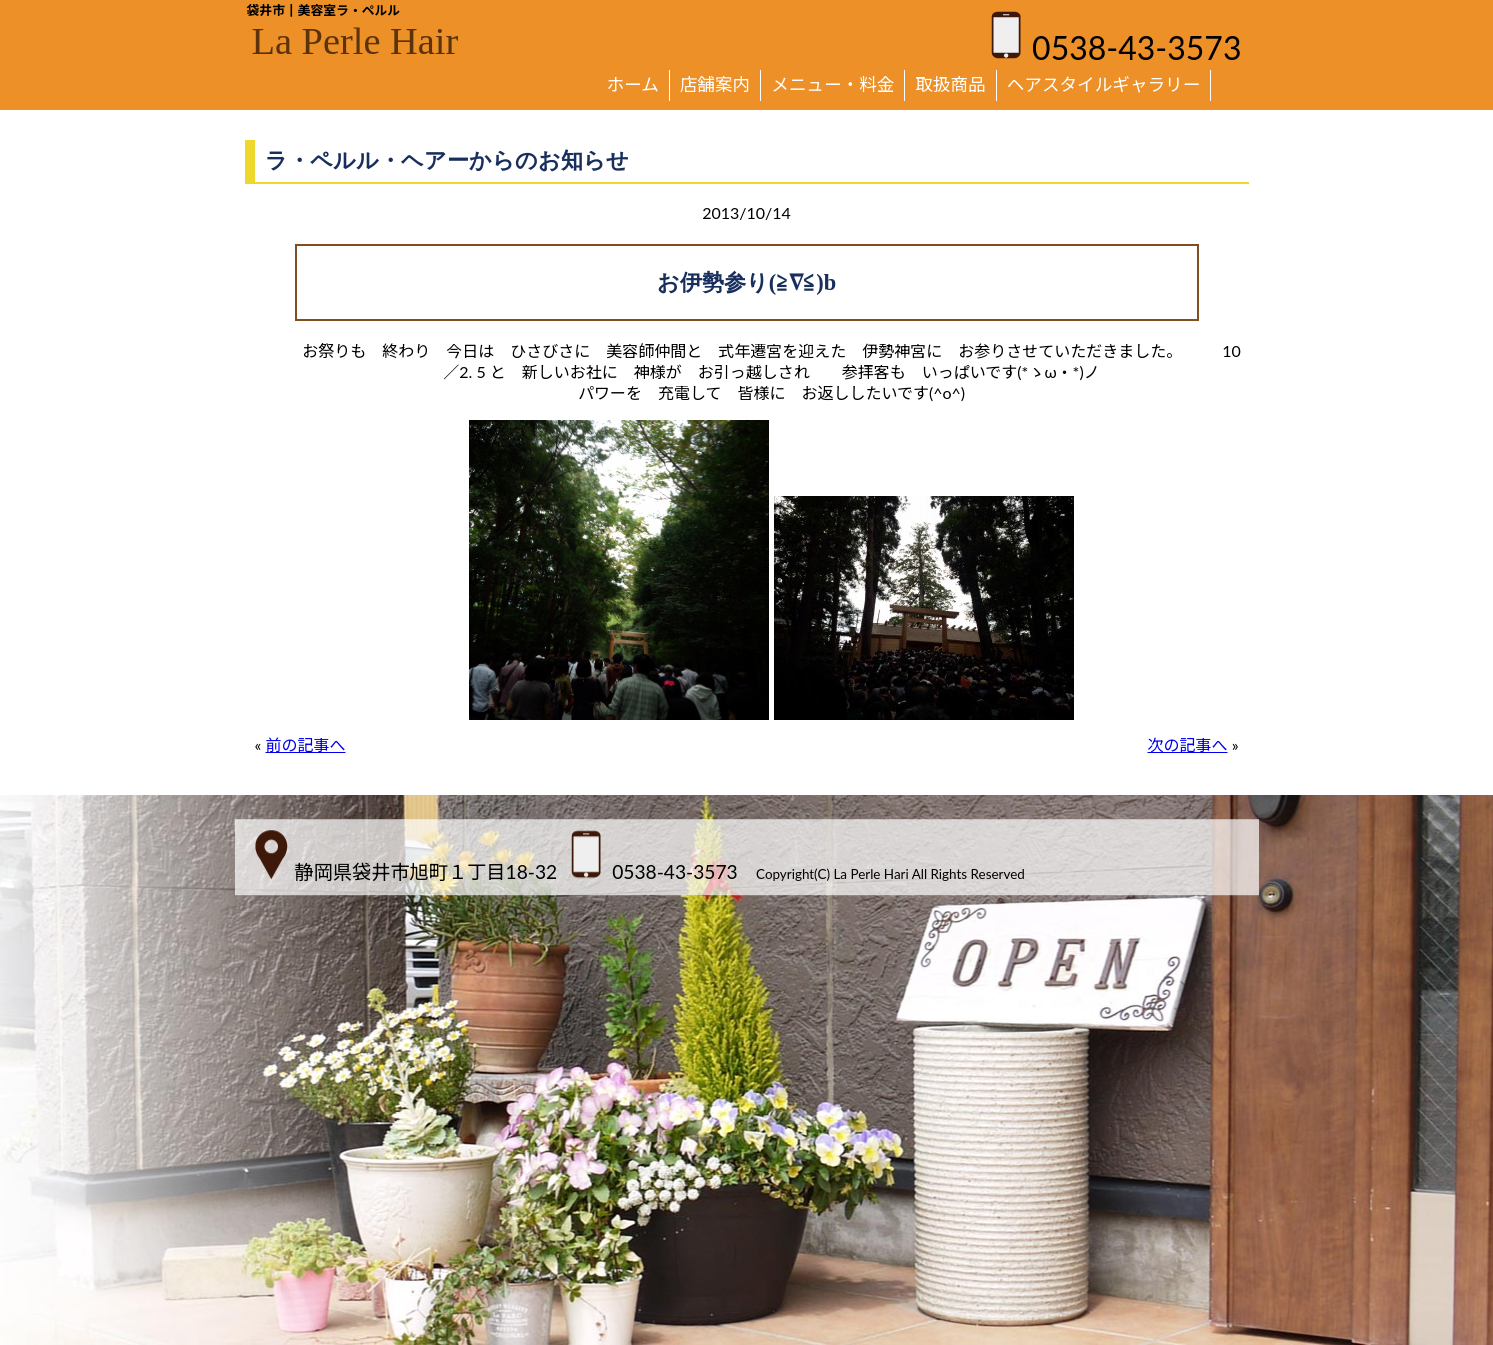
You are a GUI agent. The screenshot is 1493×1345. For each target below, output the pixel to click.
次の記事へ (1188, 744)
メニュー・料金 (832, 84)
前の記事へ (305, 744)
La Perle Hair (355, 41)
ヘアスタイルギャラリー (1104, 84)
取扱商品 (950, 84)
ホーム (633, 84)
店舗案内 (715, 84)
